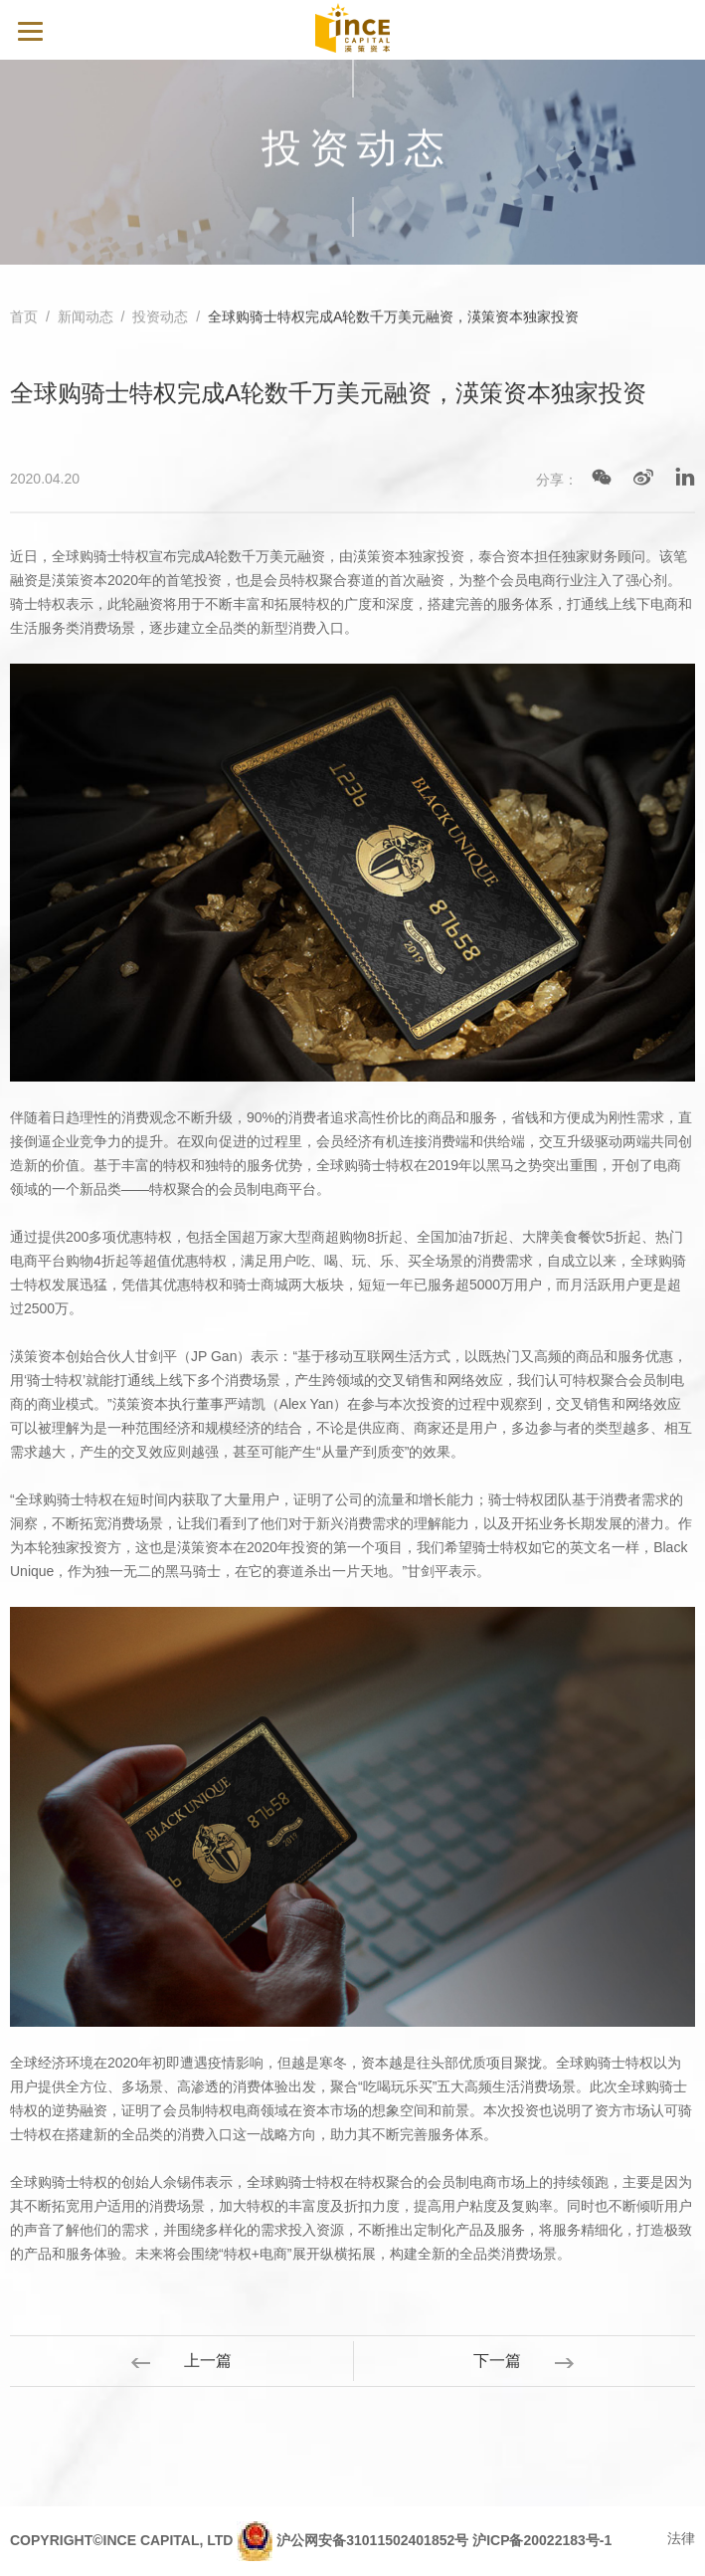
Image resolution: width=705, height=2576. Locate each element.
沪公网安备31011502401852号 (372, 2540)
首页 (24, 318)
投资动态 (160, 318)
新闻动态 (85, 318)
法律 (681, 2538)
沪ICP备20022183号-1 (542, 2540)
